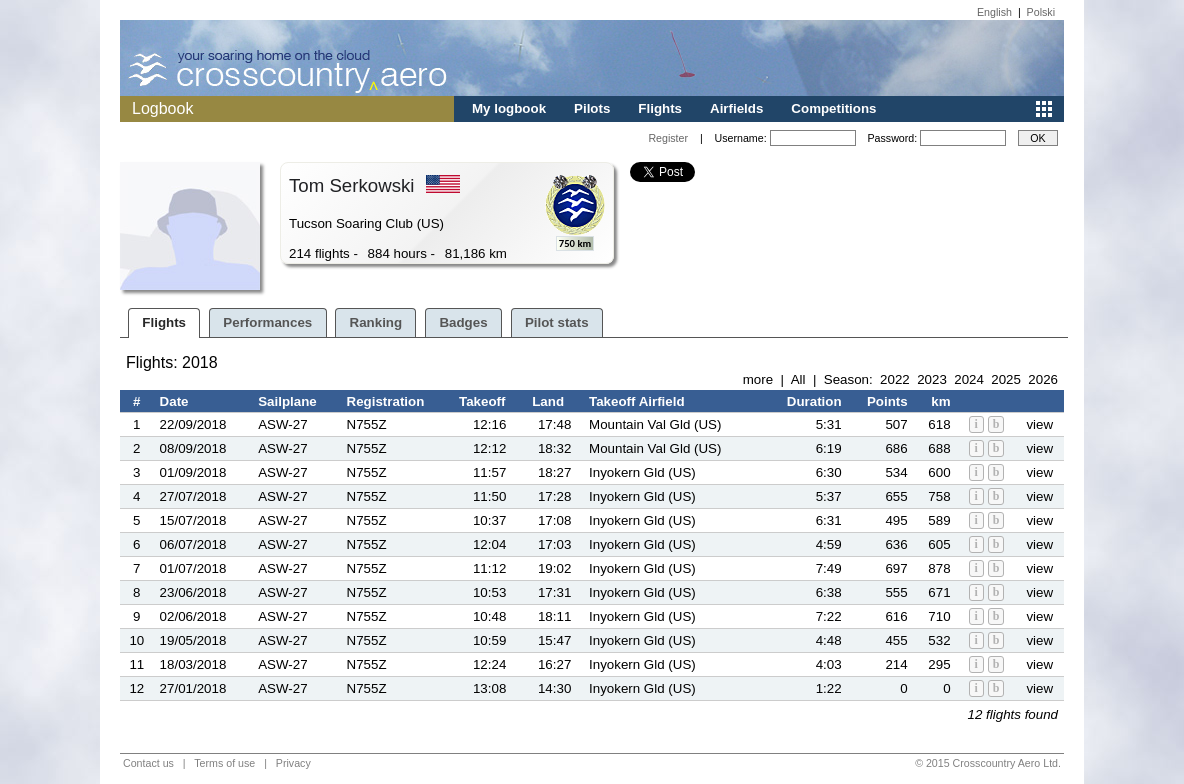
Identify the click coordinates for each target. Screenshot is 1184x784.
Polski (1041, 12)
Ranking (376, 322)
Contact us (148, 763)
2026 (1043, 379)
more (758, 379)
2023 (932, 379)
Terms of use (224, 763)
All (798, 379)
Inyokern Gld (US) (642, 472)
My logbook (509, 108)
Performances (267, 322)
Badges (463, 322)
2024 (969, 379)
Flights (660, 108)
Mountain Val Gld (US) (655, 424)
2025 (1006, 379)
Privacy (293, 763)
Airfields (736, 108)
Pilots (592, 108)
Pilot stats (557, 322)
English (994, 12)
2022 (895, 379)
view (1039, 424)
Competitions (833, 108)
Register (668, 138)
